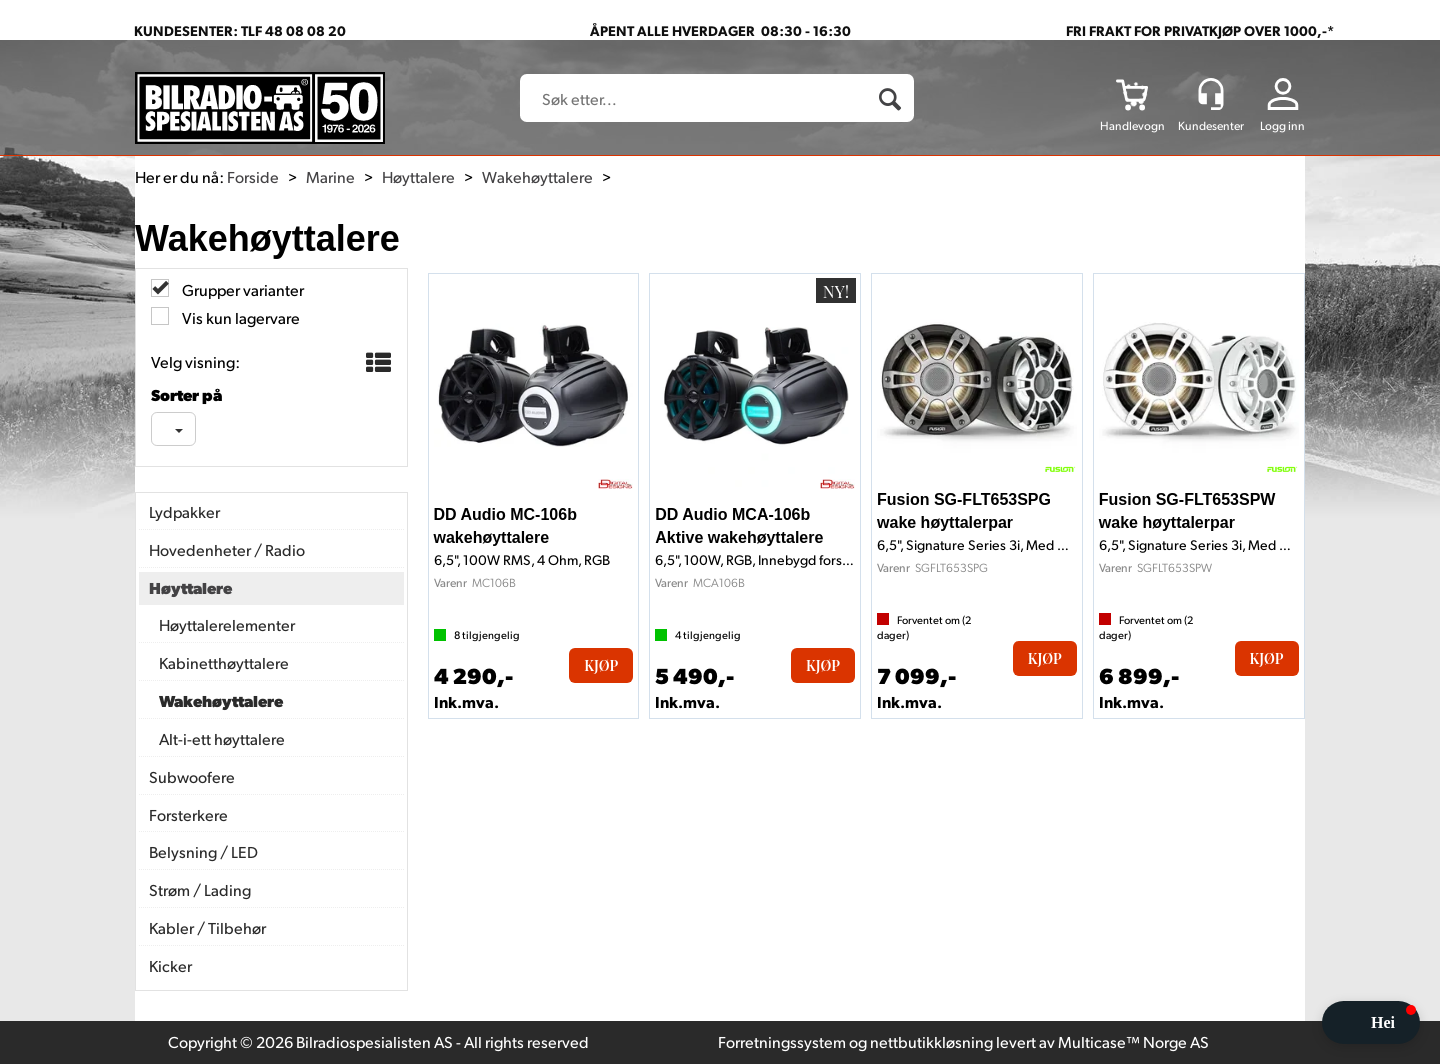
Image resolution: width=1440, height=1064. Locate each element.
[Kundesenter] (1211, 94)
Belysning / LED (203, 851)
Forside (253, 176)
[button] (1371, 1022)
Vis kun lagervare (239, 317)
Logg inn (1282, 125)
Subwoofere (192, 776)
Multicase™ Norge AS (1133, 1041)
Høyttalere (418, 176)
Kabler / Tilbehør (207, 927)
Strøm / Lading (200, 889)
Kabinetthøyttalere (224, 662)
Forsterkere (188, 814)
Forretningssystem (782, 1041)
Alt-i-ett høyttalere (222, 738)
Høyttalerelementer (227, 624)
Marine (330, 176)
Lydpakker (184, 511)
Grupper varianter (241, 289)
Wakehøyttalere (537, 176)
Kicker (170, 965)
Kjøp (601, 665)
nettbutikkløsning (931, 1041)
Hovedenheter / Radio (227, 549)
